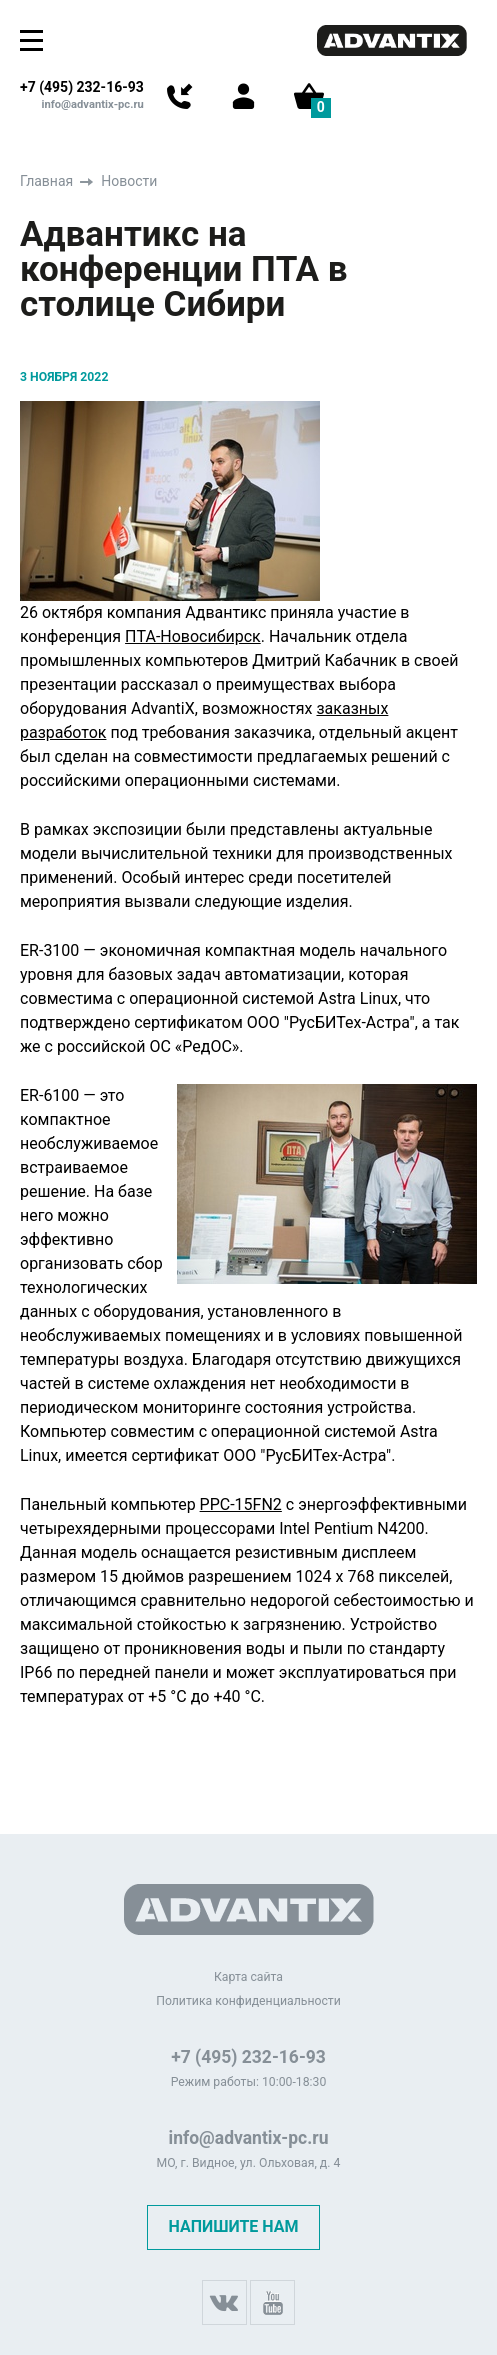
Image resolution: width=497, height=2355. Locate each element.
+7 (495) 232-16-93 (82, 87)
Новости (129, 181)
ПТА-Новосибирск (193, 636)
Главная (46, 181)
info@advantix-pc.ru (93, 104)
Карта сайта (248, 1977)
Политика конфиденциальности (248, 2001)
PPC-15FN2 (241, 1504)
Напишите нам (233, 2226)
